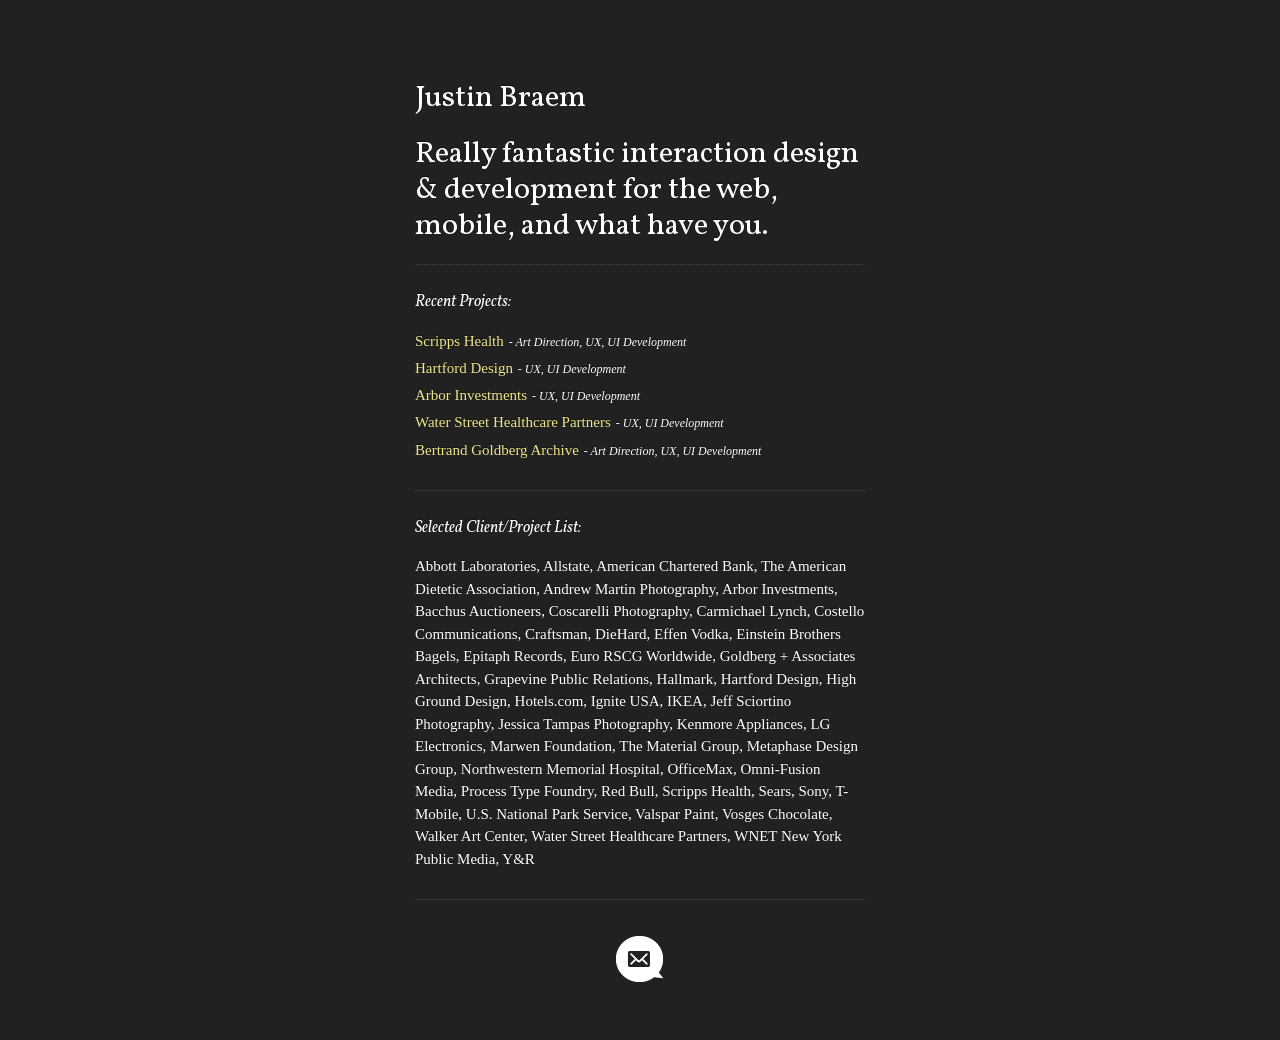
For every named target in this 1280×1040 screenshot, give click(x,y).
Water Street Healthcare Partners (513, 422)
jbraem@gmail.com (640, 960)
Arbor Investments (471, 395)
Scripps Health (459, 341)
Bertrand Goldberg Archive (497, 450)
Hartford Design (464, 368)
